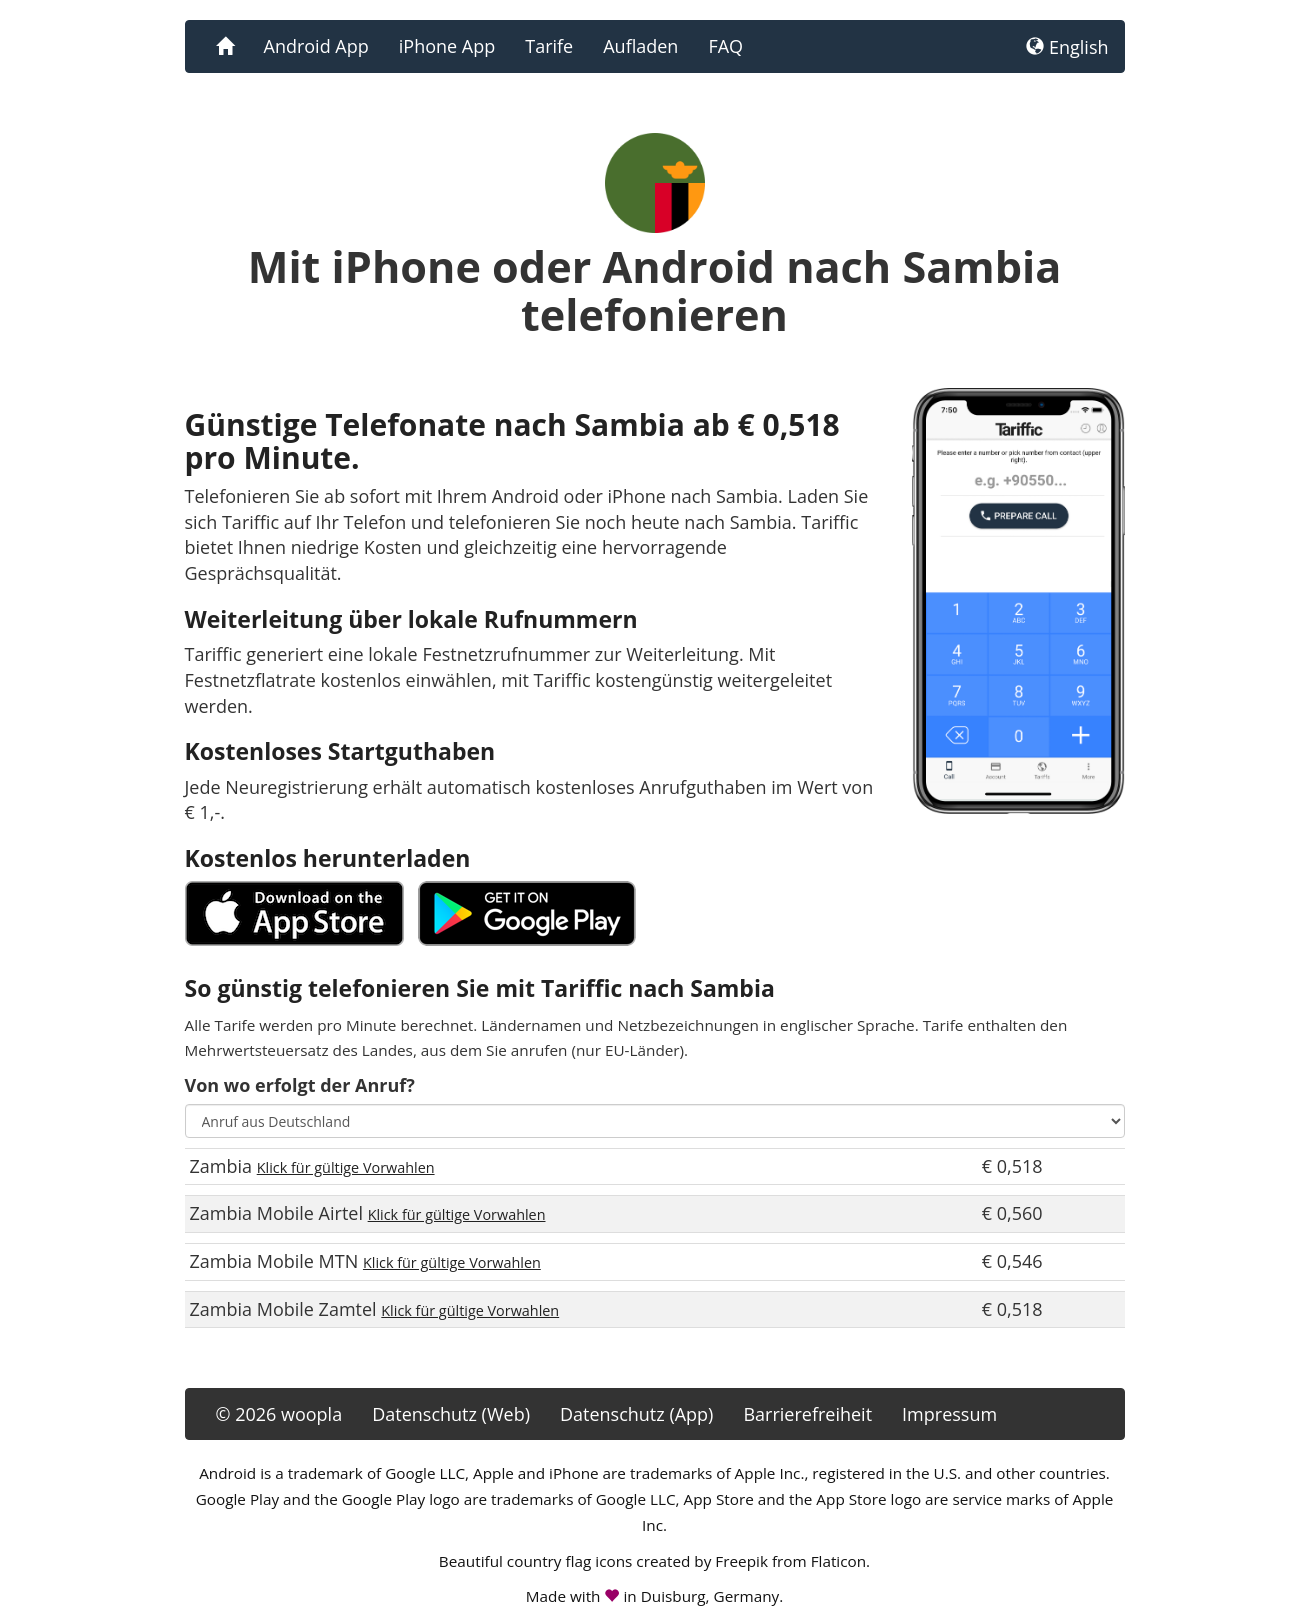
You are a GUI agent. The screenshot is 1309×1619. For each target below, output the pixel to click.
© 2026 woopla (279, 1414)
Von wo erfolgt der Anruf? (300, 1085)
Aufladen (640, 46)
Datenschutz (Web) (451, 1414)
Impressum (949, 1414)
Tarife (549, 46)
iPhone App (447, 46)
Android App (316, 46)
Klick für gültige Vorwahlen (346, 1167)
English (1067, 47)
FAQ (725, 46)
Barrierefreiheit (807, 1414)
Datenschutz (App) (636, 1414)
